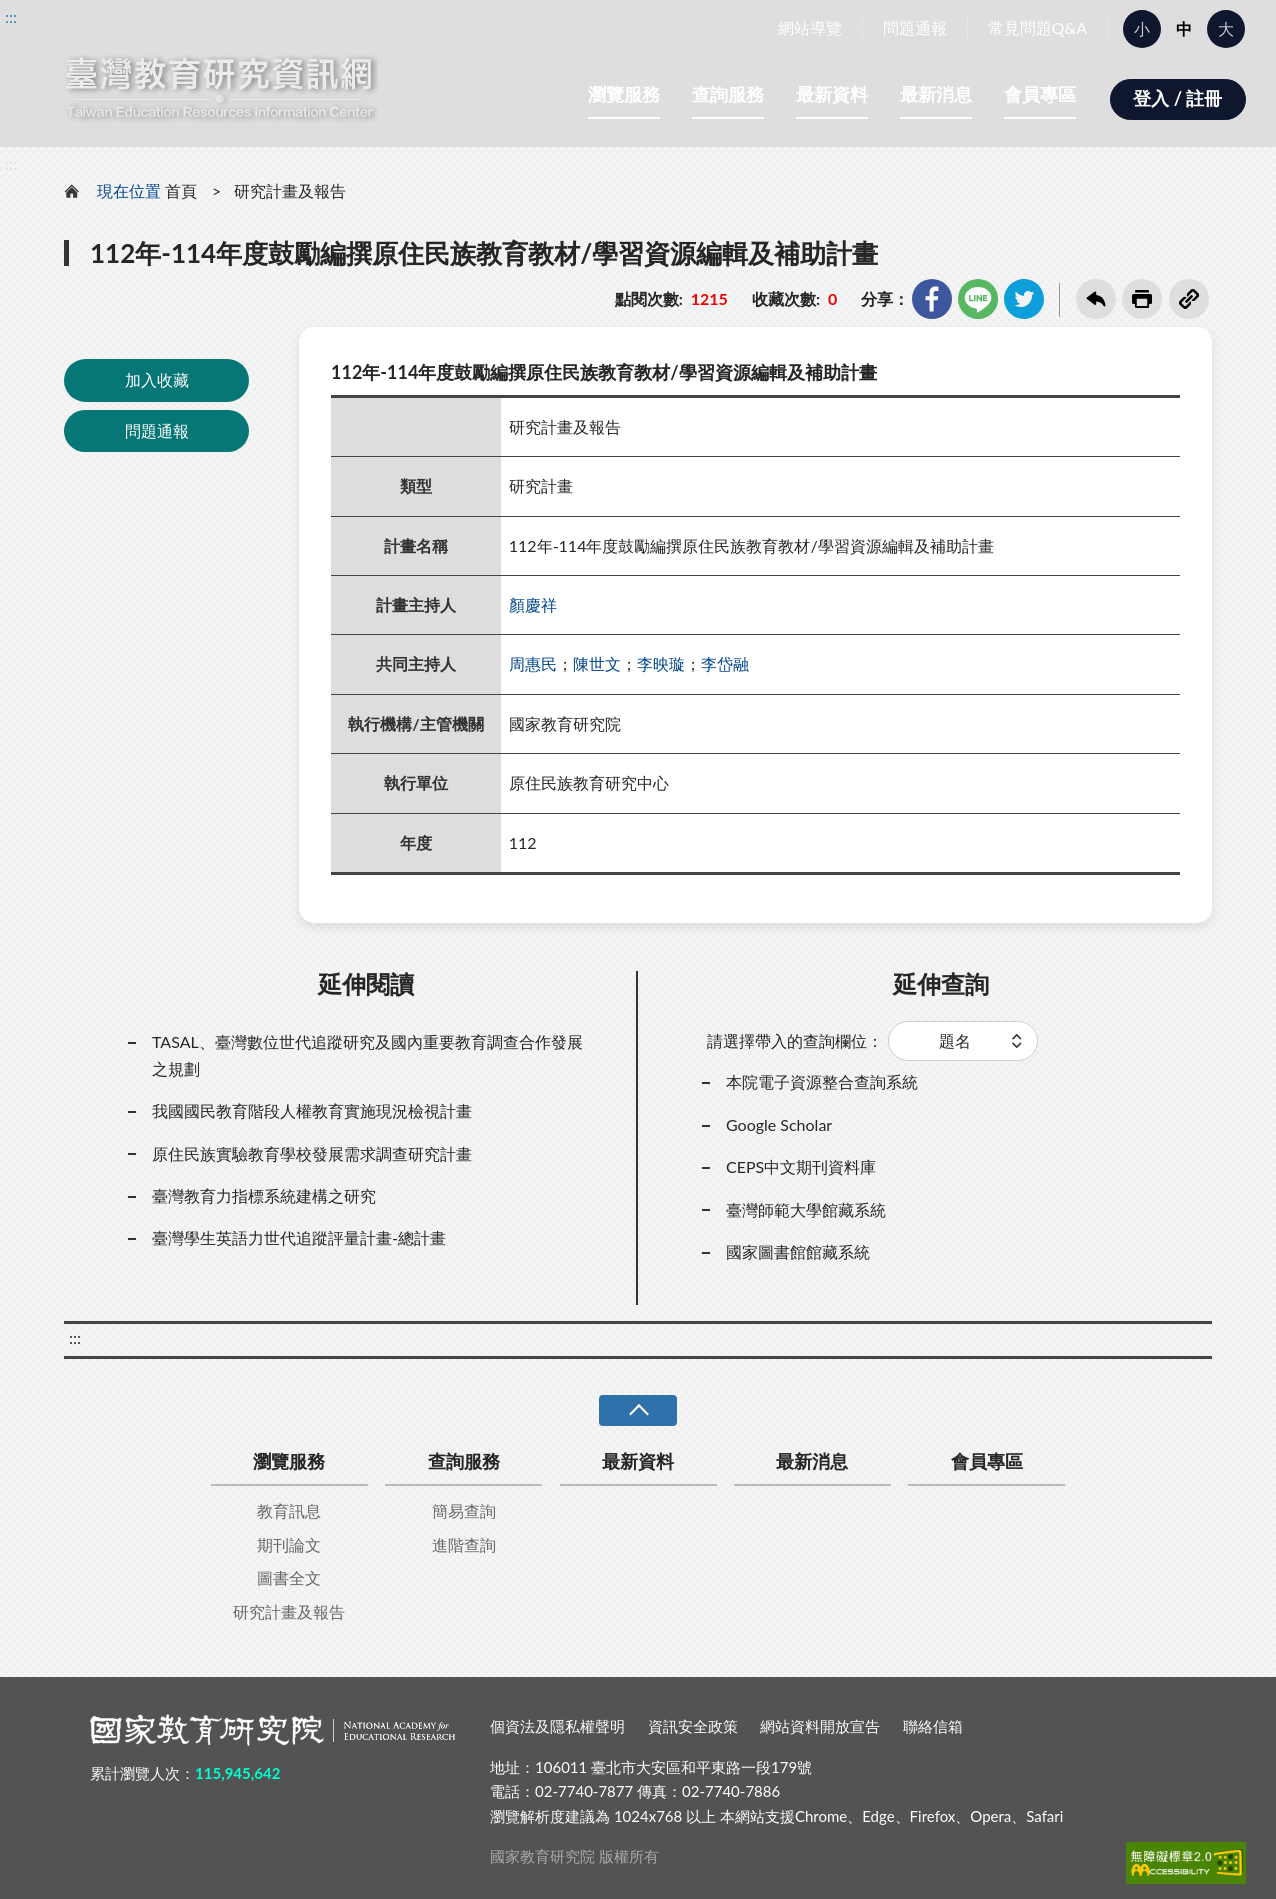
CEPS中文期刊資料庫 (801, 1166)
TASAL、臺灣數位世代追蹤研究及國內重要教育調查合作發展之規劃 (367, 1054)
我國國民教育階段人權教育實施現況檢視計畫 (312, 1110)
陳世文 (597, 663)
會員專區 (1040, 94)
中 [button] (1184, 28)
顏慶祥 (533, 604)
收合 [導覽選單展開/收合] (638, 1410)
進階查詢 (464, 1544)
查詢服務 (728, 94)
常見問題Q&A (1037, 27)
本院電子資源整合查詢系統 (822, 1081)
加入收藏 (157, 379)
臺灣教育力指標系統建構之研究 (264, 1195)
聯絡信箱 (933, 1726)
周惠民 (533, 663)
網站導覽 (810, 27)
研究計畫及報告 (290, 190)
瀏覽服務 (624, 94)
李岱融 (725, 663)
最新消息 (936, 94)
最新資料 (832, 94)
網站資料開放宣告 (820, 1726)
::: (11, 16)
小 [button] (1142, 28)
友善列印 (1142, 299)
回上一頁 (1096, 299)
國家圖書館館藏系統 (798, 1251)
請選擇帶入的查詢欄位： (795, 1040)
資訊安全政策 (693, 1726)
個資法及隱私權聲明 (557, 1726)
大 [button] (1226, 28)
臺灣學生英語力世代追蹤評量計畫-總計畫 (299, 1237)
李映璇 (661, 663)
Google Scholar (779, 1124)
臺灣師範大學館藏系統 (806, 1209)
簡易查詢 (464, 1510)
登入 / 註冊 (1177, 98)
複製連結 (1189, 299)
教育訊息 (289, 1510)
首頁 (181, 190)
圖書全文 (289, 1577)
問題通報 (915, 27)
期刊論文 (289, 1544)
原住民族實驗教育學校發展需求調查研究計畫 (312, 1153)
